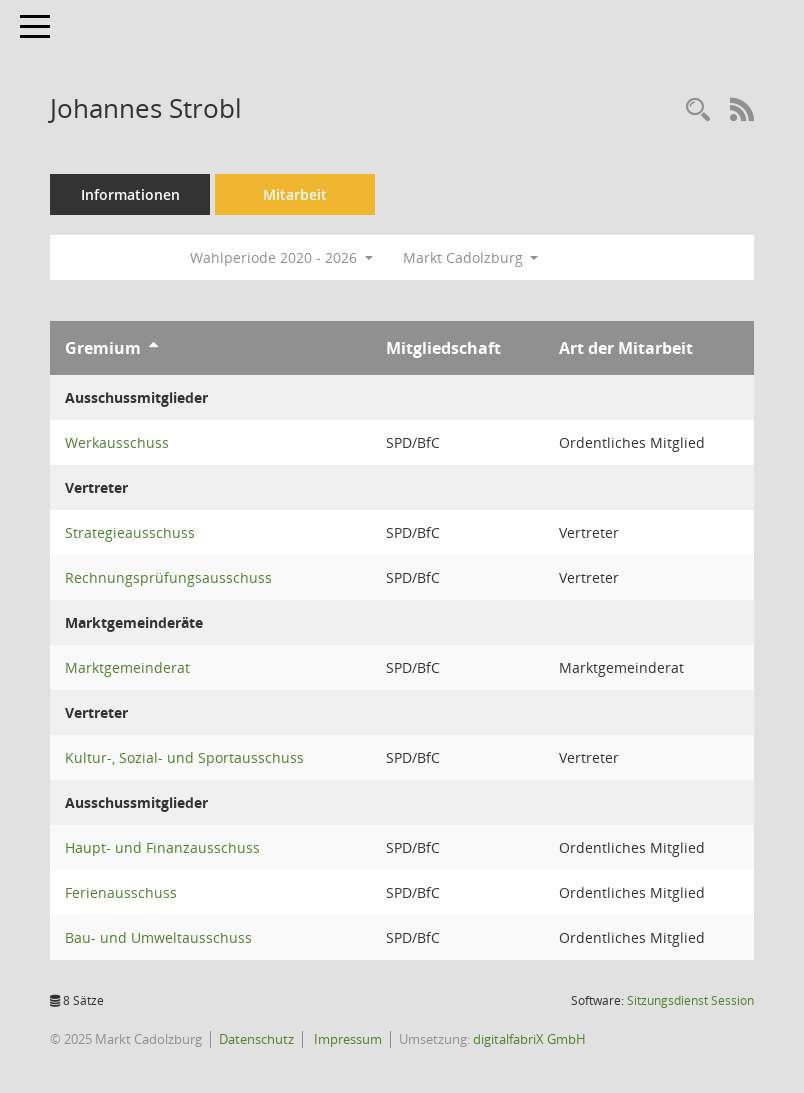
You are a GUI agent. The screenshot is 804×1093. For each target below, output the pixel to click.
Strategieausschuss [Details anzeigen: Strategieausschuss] (130, 532)
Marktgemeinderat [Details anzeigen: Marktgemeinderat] (127, 667)
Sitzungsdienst (690, 1000)
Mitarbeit (295, 194)
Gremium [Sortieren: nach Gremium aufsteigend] (103, 348)
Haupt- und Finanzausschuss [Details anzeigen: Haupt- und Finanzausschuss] (162, 847)
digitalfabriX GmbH (529, 1039)
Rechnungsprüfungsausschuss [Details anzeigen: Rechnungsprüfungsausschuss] (168, 577)
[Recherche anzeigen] (698, 110)
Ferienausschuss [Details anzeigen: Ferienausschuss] (121, 892)
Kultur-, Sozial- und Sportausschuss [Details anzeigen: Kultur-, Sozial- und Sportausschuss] (184, 757)
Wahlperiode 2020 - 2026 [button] (281, 257)
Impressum (346, 1039)
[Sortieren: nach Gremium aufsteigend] (153, 348)
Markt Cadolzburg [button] (471, 257)
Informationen (130, 194)
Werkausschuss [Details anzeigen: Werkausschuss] (117, 442)
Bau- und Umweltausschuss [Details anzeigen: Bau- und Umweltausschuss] (158, 937)
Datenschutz (256, 1039)
